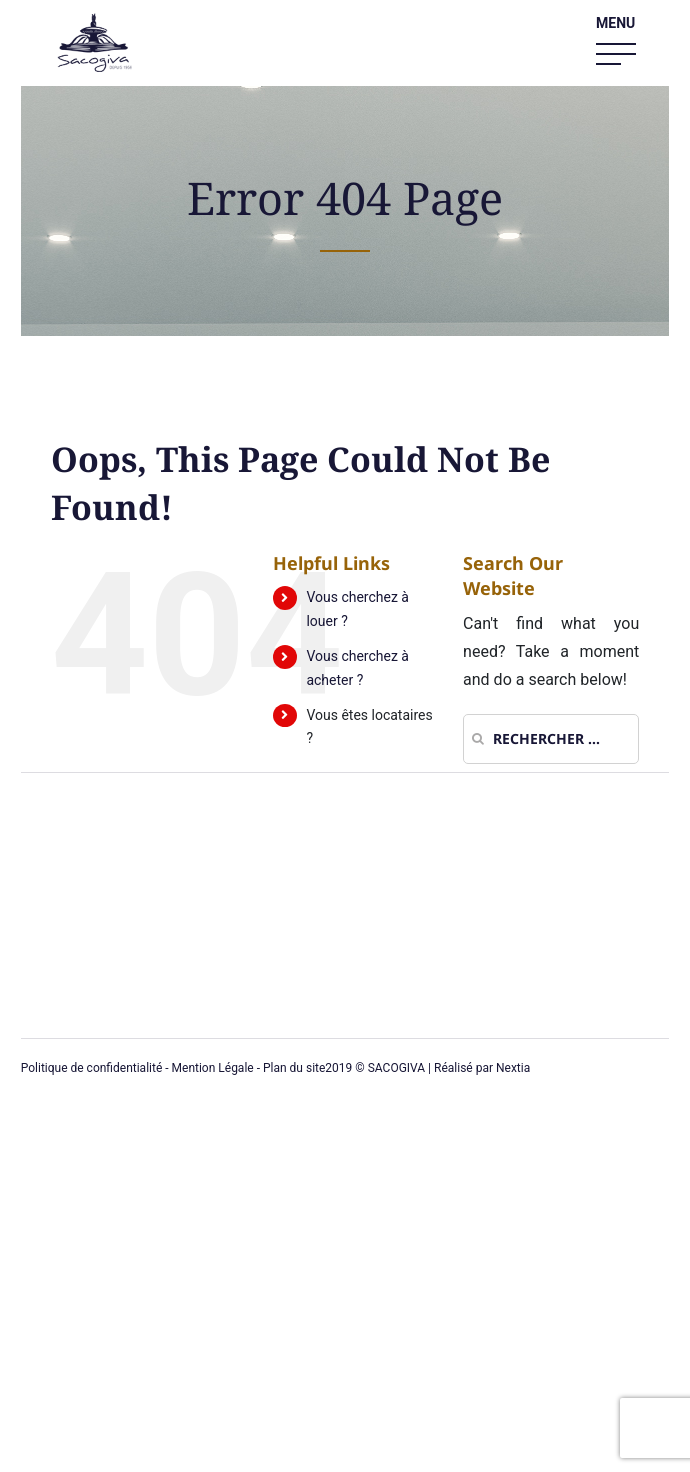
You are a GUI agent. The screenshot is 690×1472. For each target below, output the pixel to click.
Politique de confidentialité (92, 1068)
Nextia (513, 1068)
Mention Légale (213, 1068)
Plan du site (294, 1068)
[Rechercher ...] (551, 739)
